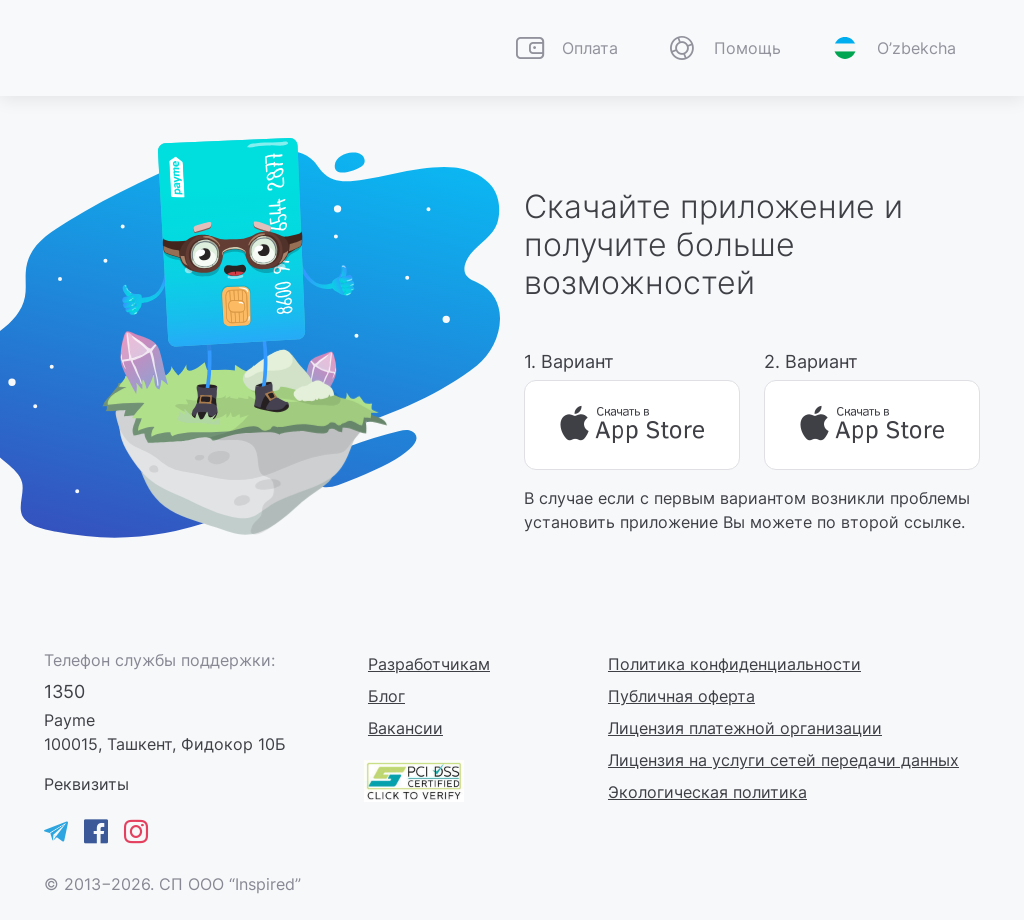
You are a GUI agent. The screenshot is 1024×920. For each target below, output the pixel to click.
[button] (723, 48)
